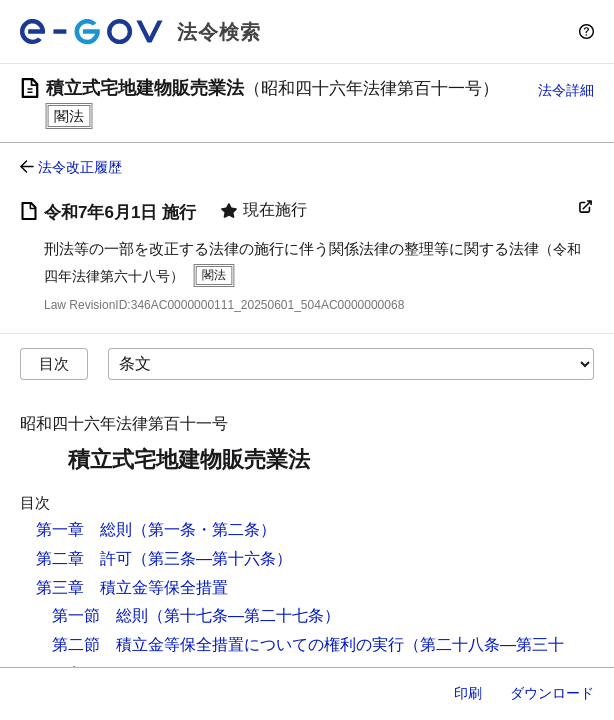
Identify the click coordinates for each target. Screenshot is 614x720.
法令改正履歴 (80, 167)
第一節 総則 (100, 615)
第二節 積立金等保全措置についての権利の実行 (228, 644)
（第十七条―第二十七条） (244, 615)
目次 (54, 363)
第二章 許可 (84, 558)
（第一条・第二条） (204, 529)
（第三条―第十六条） (212, 558)
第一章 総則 (84, 529)
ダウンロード (552, 693)
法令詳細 (566, 90)
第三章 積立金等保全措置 (132, 587)
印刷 (468, 693)
